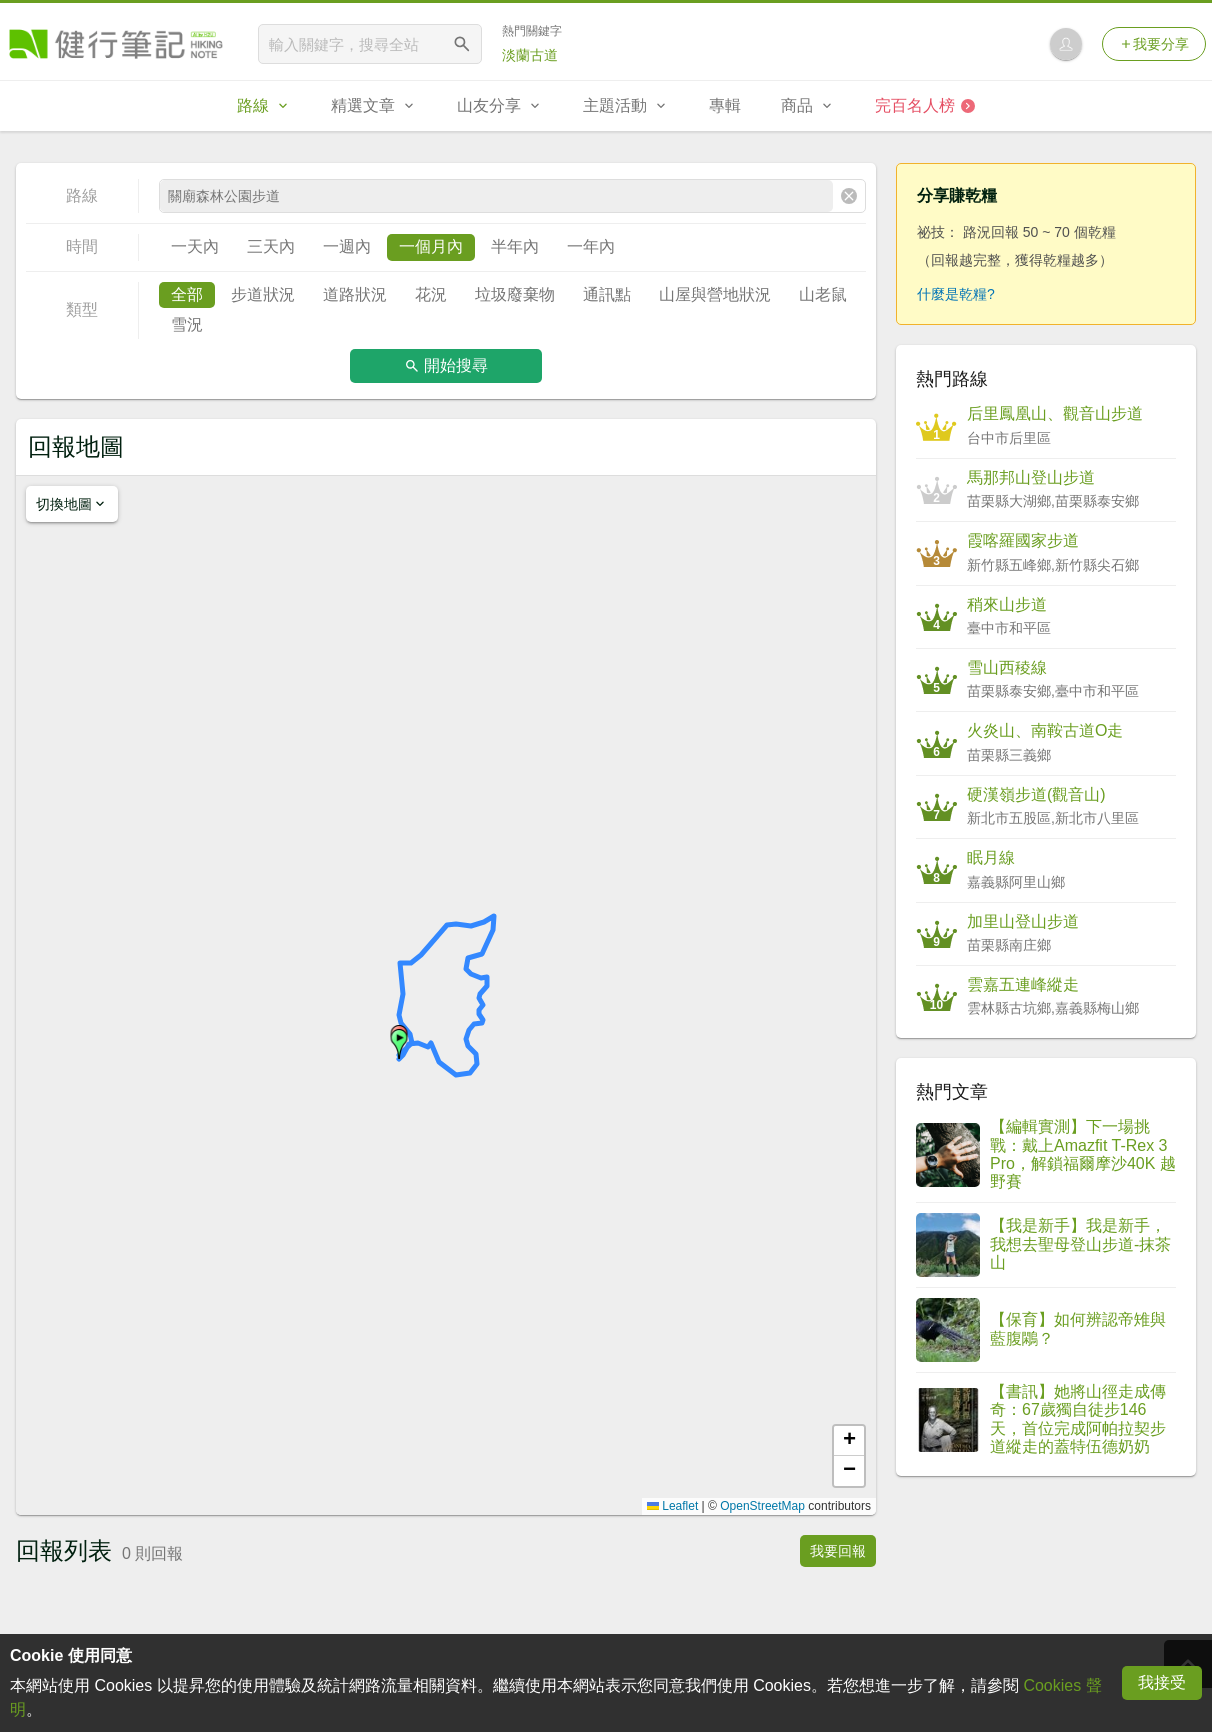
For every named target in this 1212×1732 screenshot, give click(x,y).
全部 (187, 294)
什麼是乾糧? (956, 294)
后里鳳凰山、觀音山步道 (1055, 413)
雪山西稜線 (1007, 667)
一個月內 (431, 246)
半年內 (515, 246)
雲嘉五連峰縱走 (1023, 984)
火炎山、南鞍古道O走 (1045, 730)
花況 (431, 294)
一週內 (347, 246)
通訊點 (607, 294)
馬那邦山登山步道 (1031, 477)
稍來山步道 (1007, 604)
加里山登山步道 (1023, 921)
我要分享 (1154, 44)
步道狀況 (263, 294)
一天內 (195, 246)
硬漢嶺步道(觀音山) (1036, 794)
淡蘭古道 (530, 55)
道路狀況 (355, 294)
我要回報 (838, 1551)
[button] (399, 1044)
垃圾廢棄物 (515, 294)
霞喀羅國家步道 (1023, 540)
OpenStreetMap (762, 1506)
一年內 (591, 246)
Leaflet (672, 1506)
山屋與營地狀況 (715, 294)
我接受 (1162, 1682)
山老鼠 (823, 294)
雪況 (187, 324)
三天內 (271, 246)
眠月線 (991, 857)
